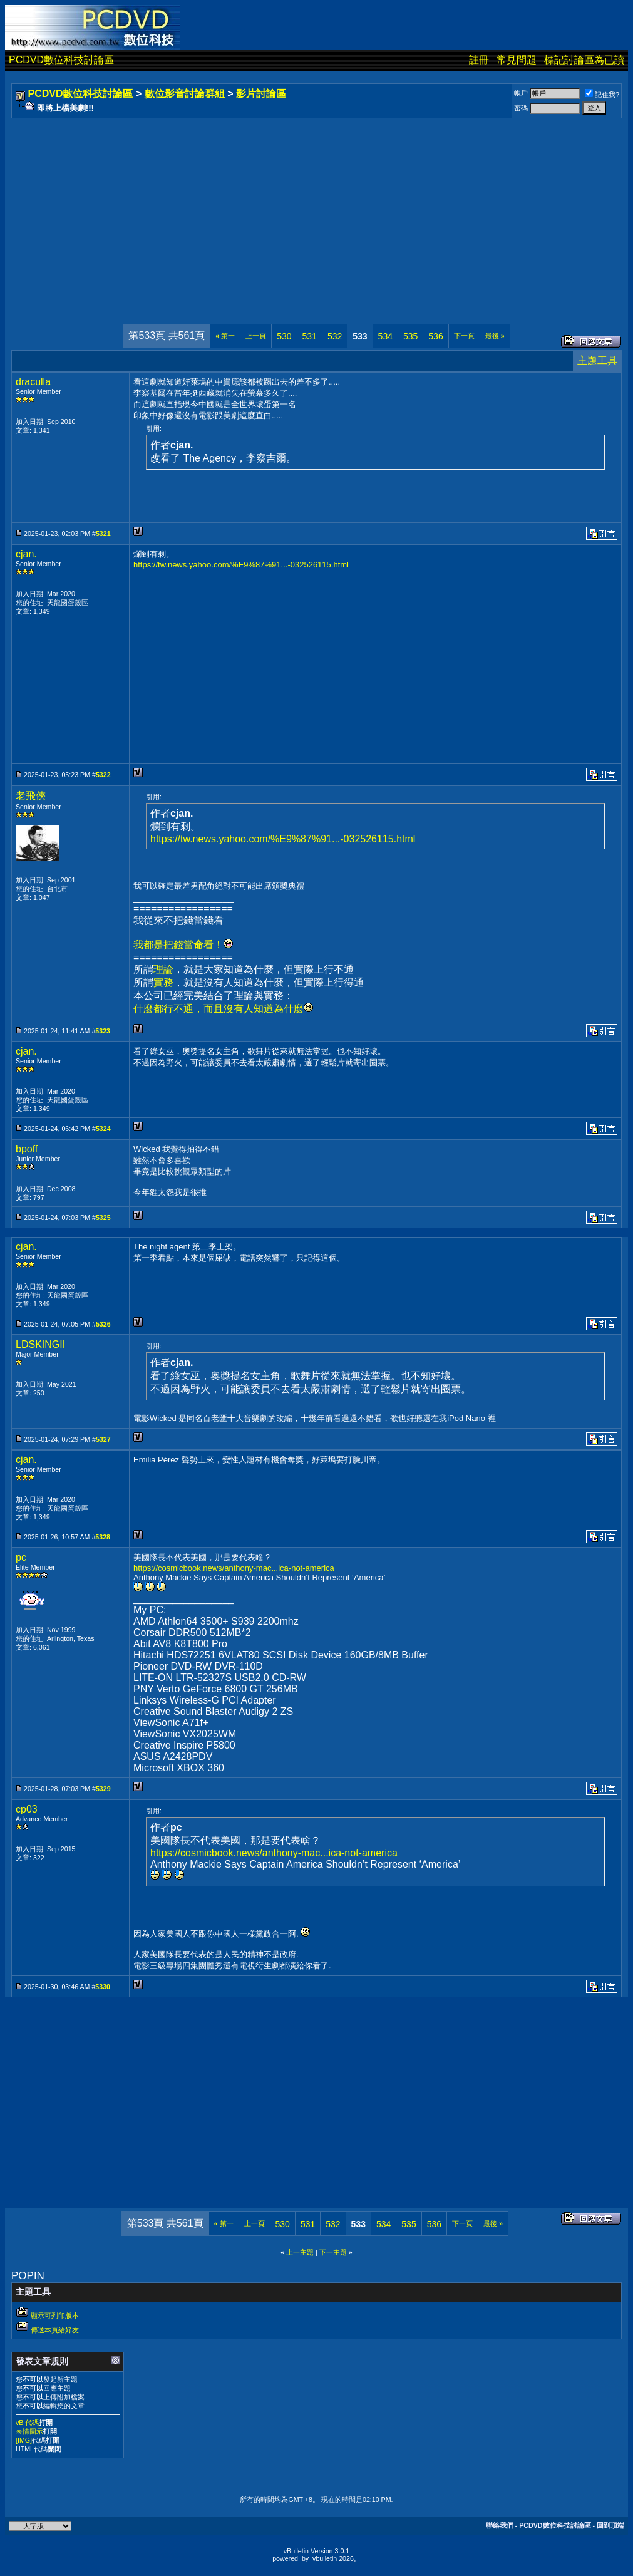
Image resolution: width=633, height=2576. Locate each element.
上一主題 (300, 2252)
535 (410, 336)
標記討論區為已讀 (584, 59)
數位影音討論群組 (185, 93)
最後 (495, 335)
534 (385, 336)
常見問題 (517, 59)
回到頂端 (610, 2525)
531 (309, 336)
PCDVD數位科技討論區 (61, 59)
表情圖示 (29, 2431)
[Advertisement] (316, 208)
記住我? (602, 94)
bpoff (27, 1149)
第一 (225, 335)
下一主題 (333, 2252)
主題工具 (597, 360)
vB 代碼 (27, 2422)
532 (334, 336)
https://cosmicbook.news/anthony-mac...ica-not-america (233, 1568)
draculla (33, 381)
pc (21, 1557)
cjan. (26, 554)
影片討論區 (261, 93)
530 (284, 336)
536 (435, 336)
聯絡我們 (499, 2525)
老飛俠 (31, 795)
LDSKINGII (40, 1344)
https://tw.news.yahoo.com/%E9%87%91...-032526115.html (241, 564)
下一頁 (464, 335)
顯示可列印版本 (55, 2315)
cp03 (27, 1809)
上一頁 (255, 335)
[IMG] (24, 2440)
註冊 (479, 59)
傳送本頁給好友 (55, 2330)
